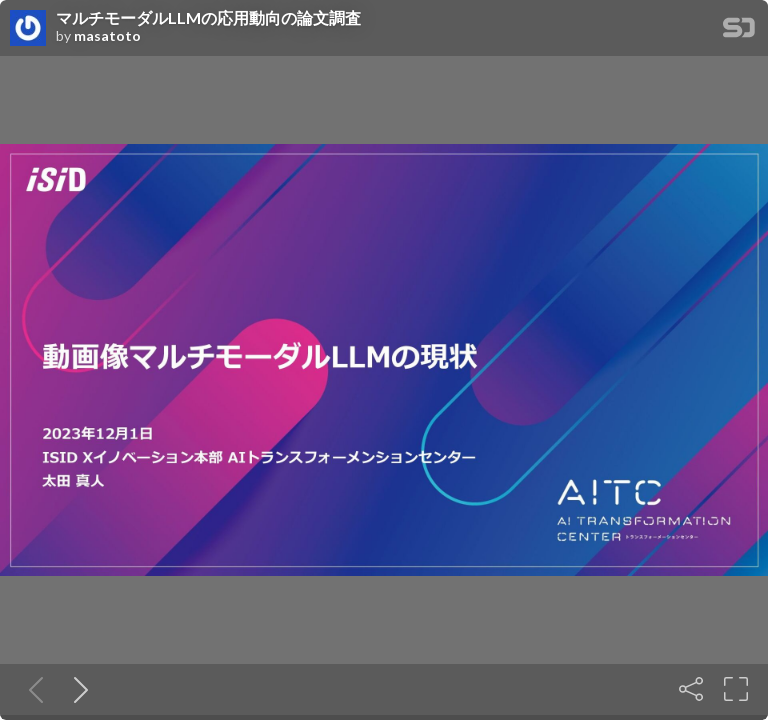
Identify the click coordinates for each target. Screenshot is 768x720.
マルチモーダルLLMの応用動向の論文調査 (208, 18)
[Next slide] (77, 689)
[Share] (691, 689)
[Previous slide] (32, 689)
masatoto (107, 36)
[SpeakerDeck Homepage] (739, 31)
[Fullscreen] (736, 689)
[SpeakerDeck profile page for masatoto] (28, 29)
